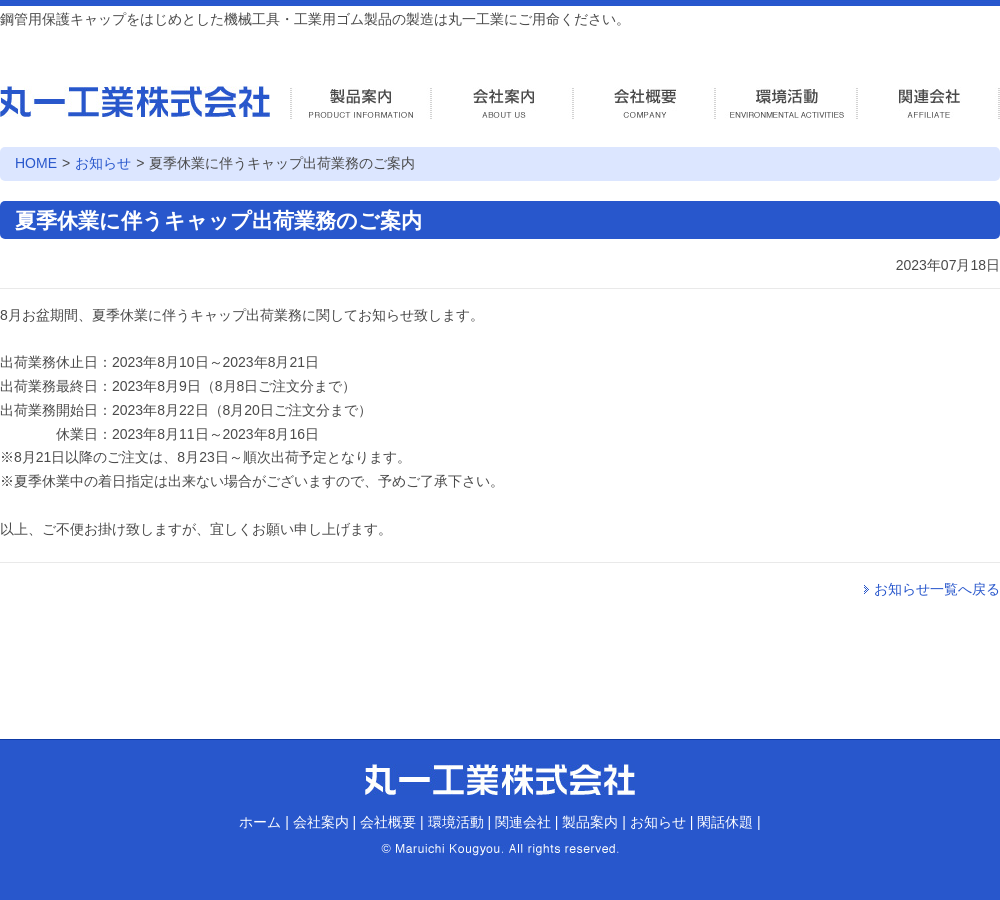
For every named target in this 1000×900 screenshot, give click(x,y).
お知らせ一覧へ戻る (937, 589)
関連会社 (523, 822)
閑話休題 (725, 822)
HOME (36, 163)
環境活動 (456, 822)
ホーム (260, 822)
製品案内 (590, 822)
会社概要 (388, 822)
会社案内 (321, 822)
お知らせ (103, 163)
